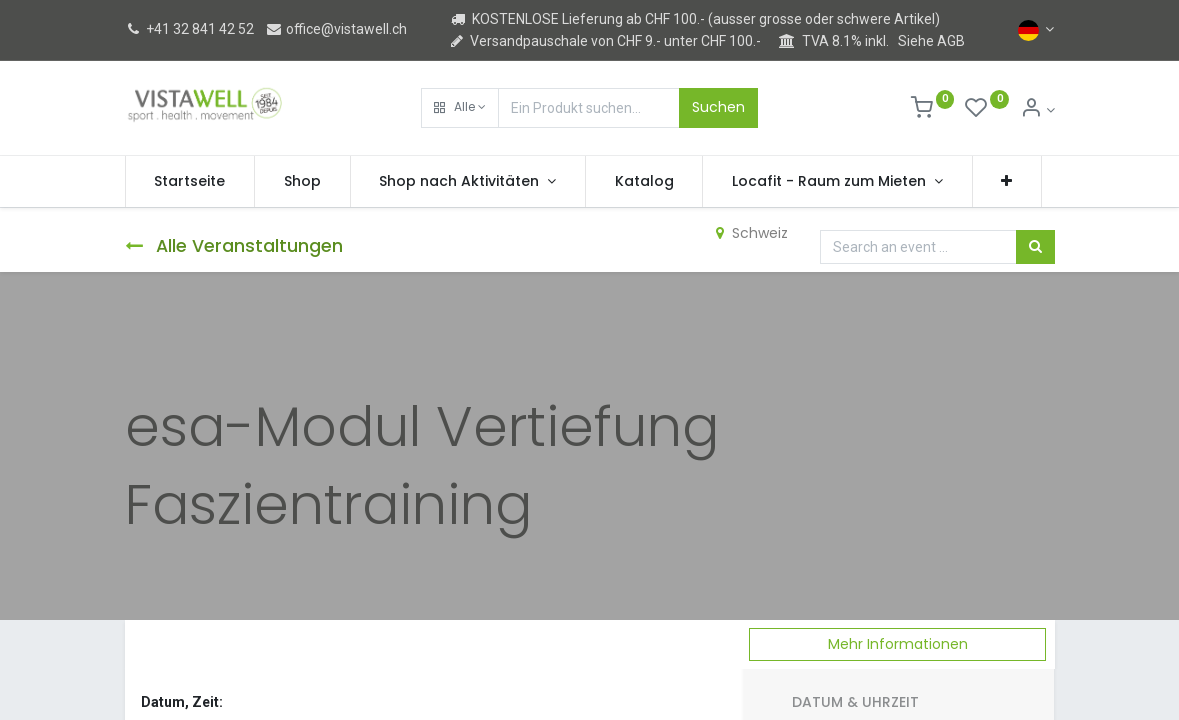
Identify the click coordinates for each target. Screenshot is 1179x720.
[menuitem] (190, 182)
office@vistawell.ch (336, 29)
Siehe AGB (931, 41)
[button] (460, 108)
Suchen (718, 107)
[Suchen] (1035, 247)
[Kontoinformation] (1037, 110)
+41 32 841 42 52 (189, 29)
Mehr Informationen (898, 644)
